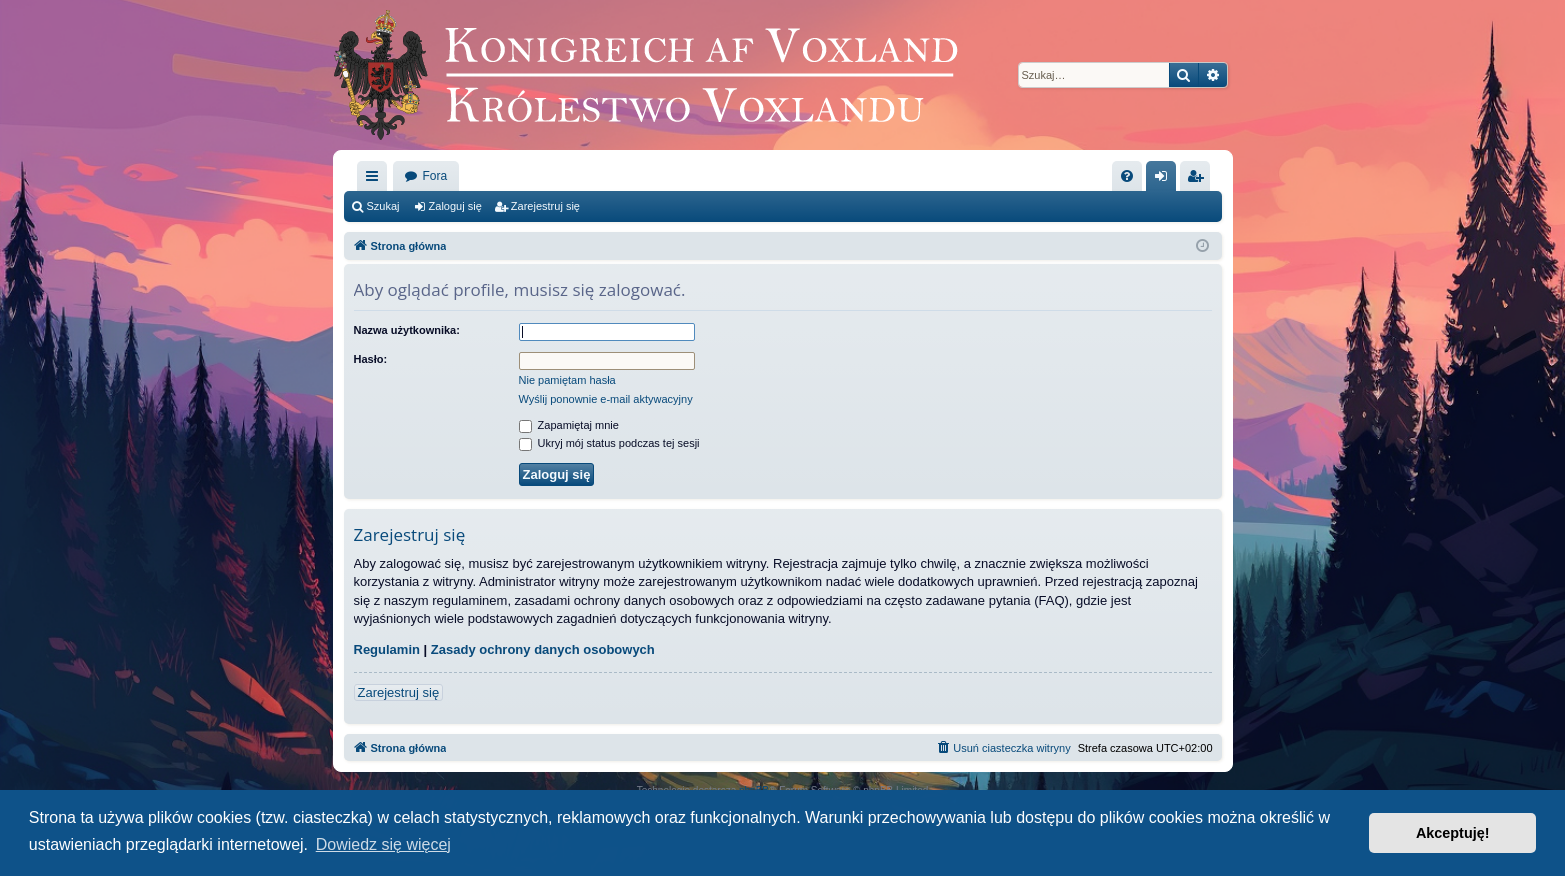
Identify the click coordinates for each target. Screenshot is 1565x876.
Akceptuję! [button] (1453, 833)
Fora (435, 176)
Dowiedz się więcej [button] (383, 844)
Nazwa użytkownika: (407, 330)
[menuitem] (1127, 176)
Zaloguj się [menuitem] (1164, 180)
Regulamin (387, 649)
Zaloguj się (455, 206)
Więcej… (376, 180)
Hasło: (371, 359)
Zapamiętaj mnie (569, 425)
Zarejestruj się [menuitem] (1199, 180)
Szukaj (383, 206)
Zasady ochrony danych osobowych (543, 649)
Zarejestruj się (545, 206)
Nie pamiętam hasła (567, 380)
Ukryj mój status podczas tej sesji (609, 443)
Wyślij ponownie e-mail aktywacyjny (606, 399)
